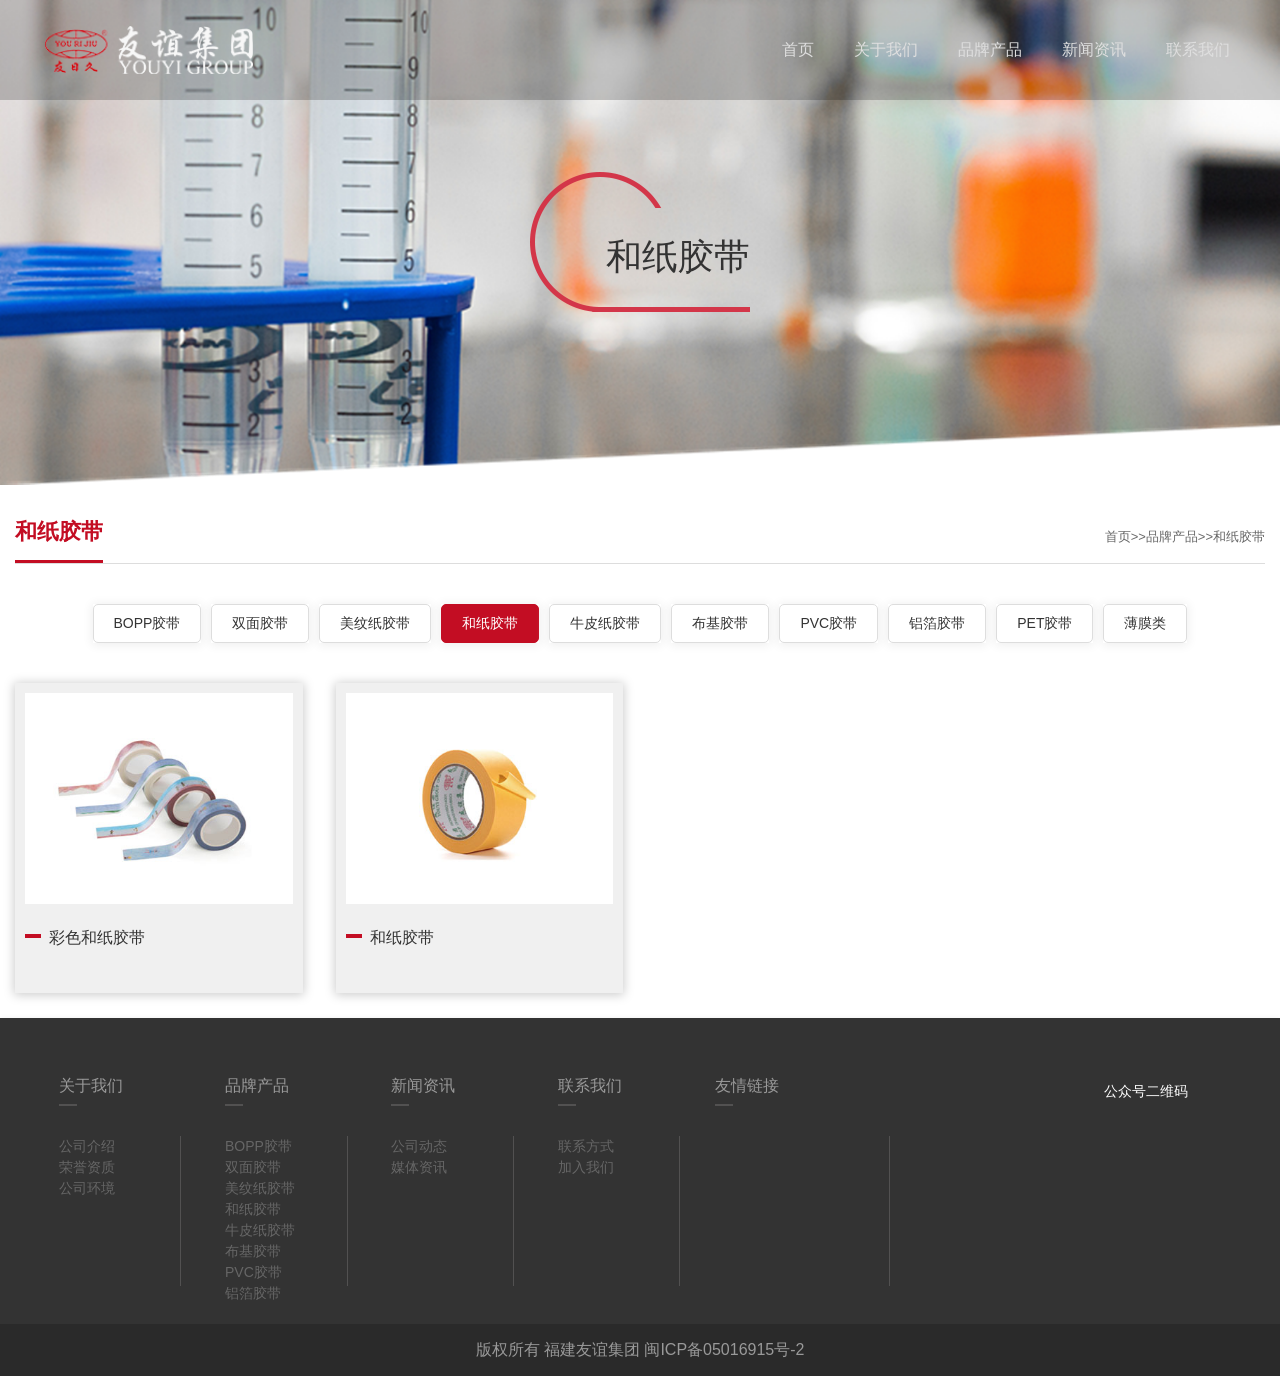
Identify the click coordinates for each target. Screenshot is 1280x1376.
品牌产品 (990, 49)
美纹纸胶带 (375, 623)
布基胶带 (720, 623)
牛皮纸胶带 (605, 623)
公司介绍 (87, 1146)
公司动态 (419, 1146)
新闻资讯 (1094, 49)
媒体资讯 (419, 1167)
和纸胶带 (1239, 536)
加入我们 (586, 1167)
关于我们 (886, 49)
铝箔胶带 (937, 623)
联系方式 (586, 1146)
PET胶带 (1044, 623)
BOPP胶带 (147, 623)
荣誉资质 (87, 1167)
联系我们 (1198, 49)
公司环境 (87, 1188)
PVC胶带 (828, 623)
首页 (798, 49)
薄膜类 (1145, 623)
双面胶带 (260, 623)
